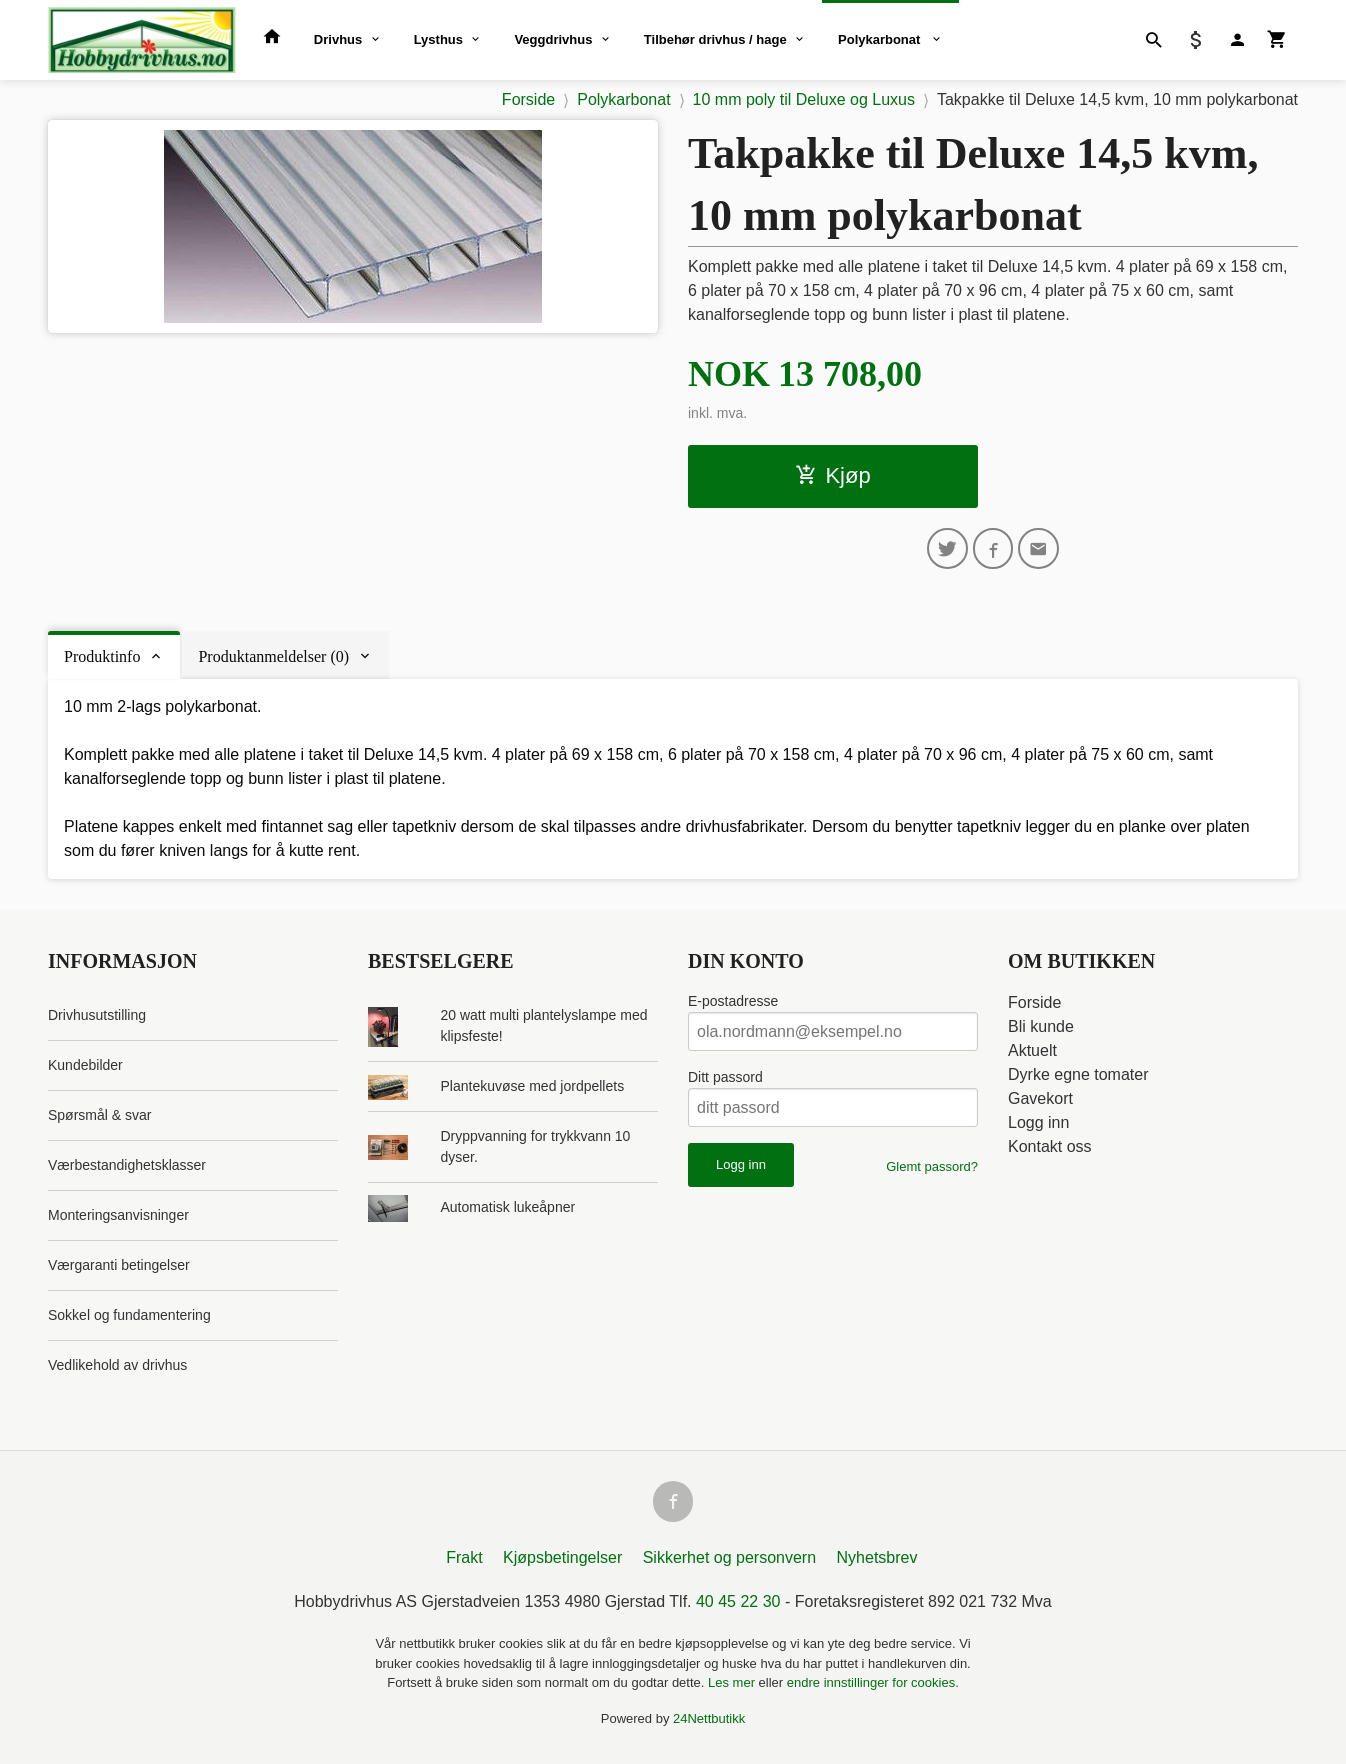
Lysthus (438, 39)
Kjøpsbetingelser (562, 1563)
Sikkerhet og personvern (729, 1563)
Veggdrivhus (553, 39)
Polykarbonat (881, 39)
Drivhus (338, 39)
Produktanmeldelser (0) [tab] (273, 659)
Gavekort (1040, 1101)
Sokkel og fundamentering (129, 1318)
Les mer (733, 1688)
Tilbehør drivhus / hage (715, 39)
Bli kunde (1041, 1029)
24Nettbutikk (709, 1724)
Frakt (464, 1563)
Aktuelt (1032, 1053)
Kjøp (832, 475)
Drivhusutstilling (97, 1018)
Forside (528, 99)
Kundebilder (85, 1068)
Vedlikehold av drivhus (117, 1368)
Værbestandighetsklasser (127, 1168)
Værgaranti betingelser (119, 1268)
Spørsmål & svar (99, 1118)
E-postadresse (733, 1004)
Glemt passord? (932, 1169)
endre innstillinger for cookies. (873, 1688)
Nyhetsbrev (877, 1563)
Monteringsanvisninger (118, 1218)
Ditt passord (725, 1080)
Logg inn (1038, 1125)
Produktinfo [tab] (102, 659)
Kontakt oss (1050, 1149)
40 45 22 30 (738, 1607)
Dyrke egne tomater (1078, 1077)
